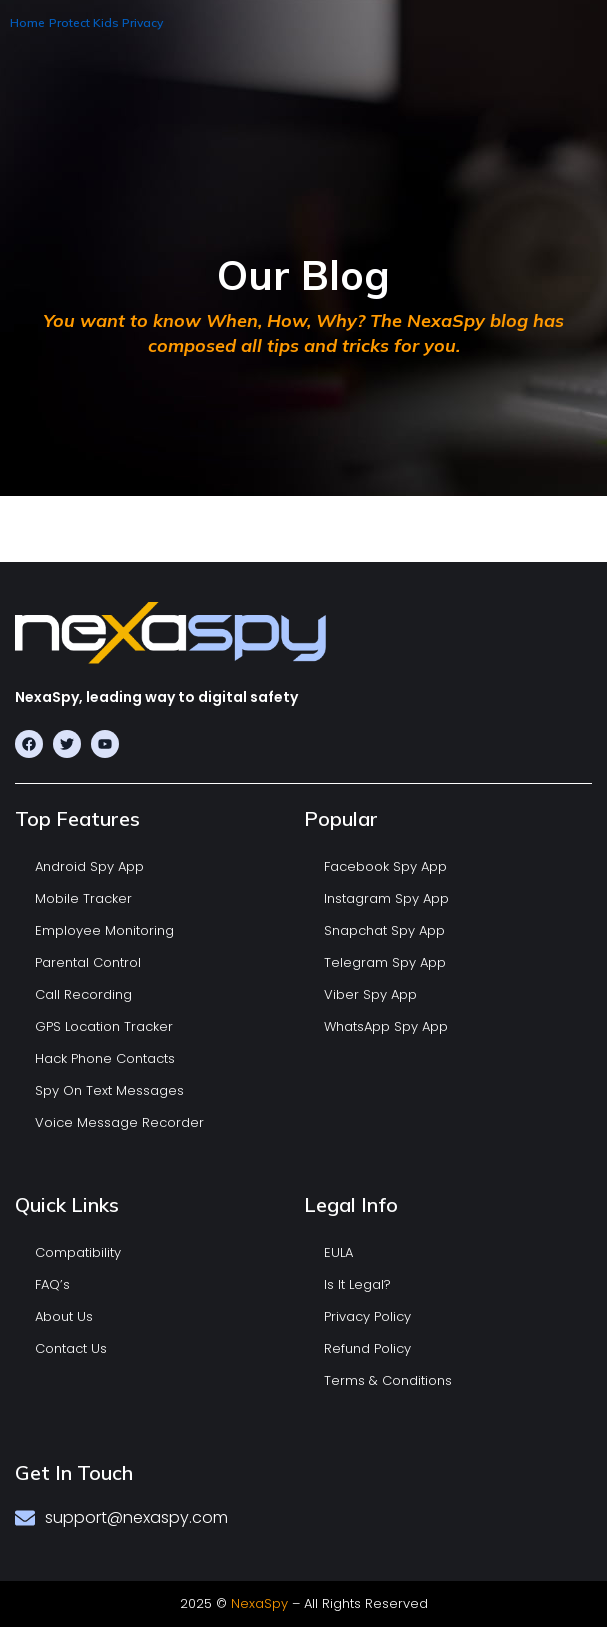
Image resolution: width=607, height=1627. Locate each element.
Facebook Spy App (385, 866)
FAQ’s (52, 1284)
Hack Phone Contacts (105, 1058)
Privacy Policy (367, 1316)
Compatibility (78, 1252)
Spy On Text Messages (109, 1090)
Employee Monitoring (104, 930)
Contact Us (71, 1348)
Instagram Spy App (386, 898)
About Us (64, 1316)
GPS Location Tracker (104, 1026)
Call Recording (83, 994)
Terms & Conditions (388, 1380)
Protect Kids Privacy (106, 22)
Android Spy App (89, 866)
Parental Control (88, 962)
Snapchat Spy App (384, 930)
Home (27, 22)
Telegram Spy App (385, 962)
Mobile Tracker (83, 898)
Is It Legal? (357, 1284)
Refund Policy (367, 1348)
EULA (338, 1252)
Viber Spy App (370, 994)
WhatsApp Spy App (386, 1026)
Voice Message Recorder (119, 1122)
